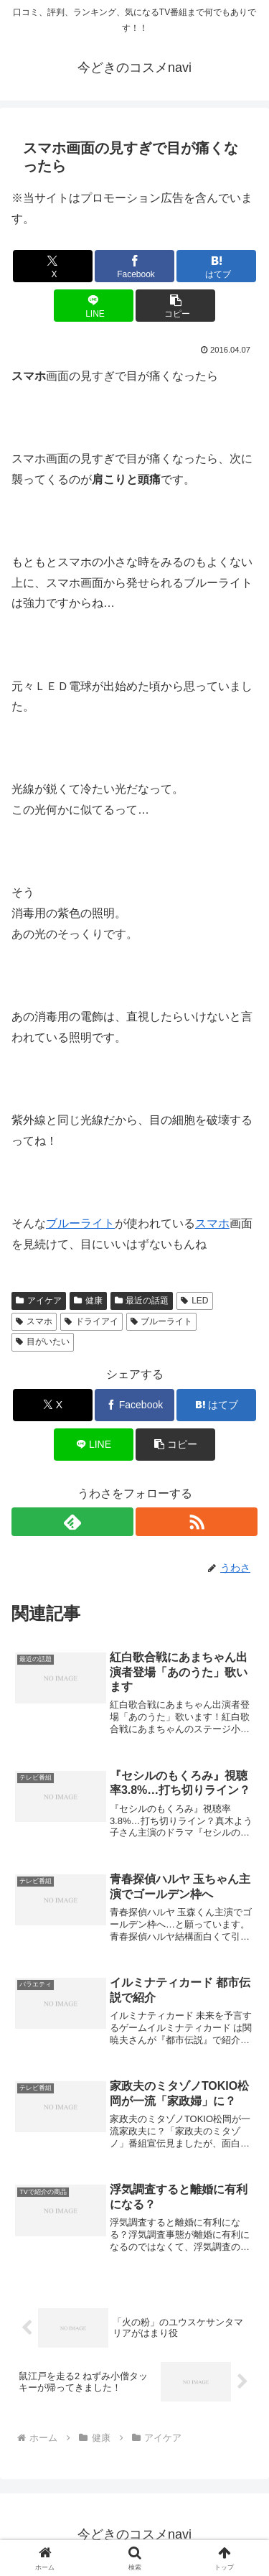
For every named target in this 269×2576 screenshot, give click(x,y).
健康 (88, 1301)
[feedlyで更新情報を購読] (72, 1521)
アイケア (39, 1301)
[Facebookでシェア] (134, 266)
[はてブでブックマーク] (216, 266)
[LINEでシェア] (93, 305)
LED (194, 1301)
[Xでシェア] (53, 266)
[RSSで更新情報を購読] (197, 1521)
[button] (175, 305)
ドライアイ (91, 1321)
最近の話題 (142, 1301)
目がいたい (43, 1341)
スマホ (212, 1223)
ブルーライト (80, 1223)
